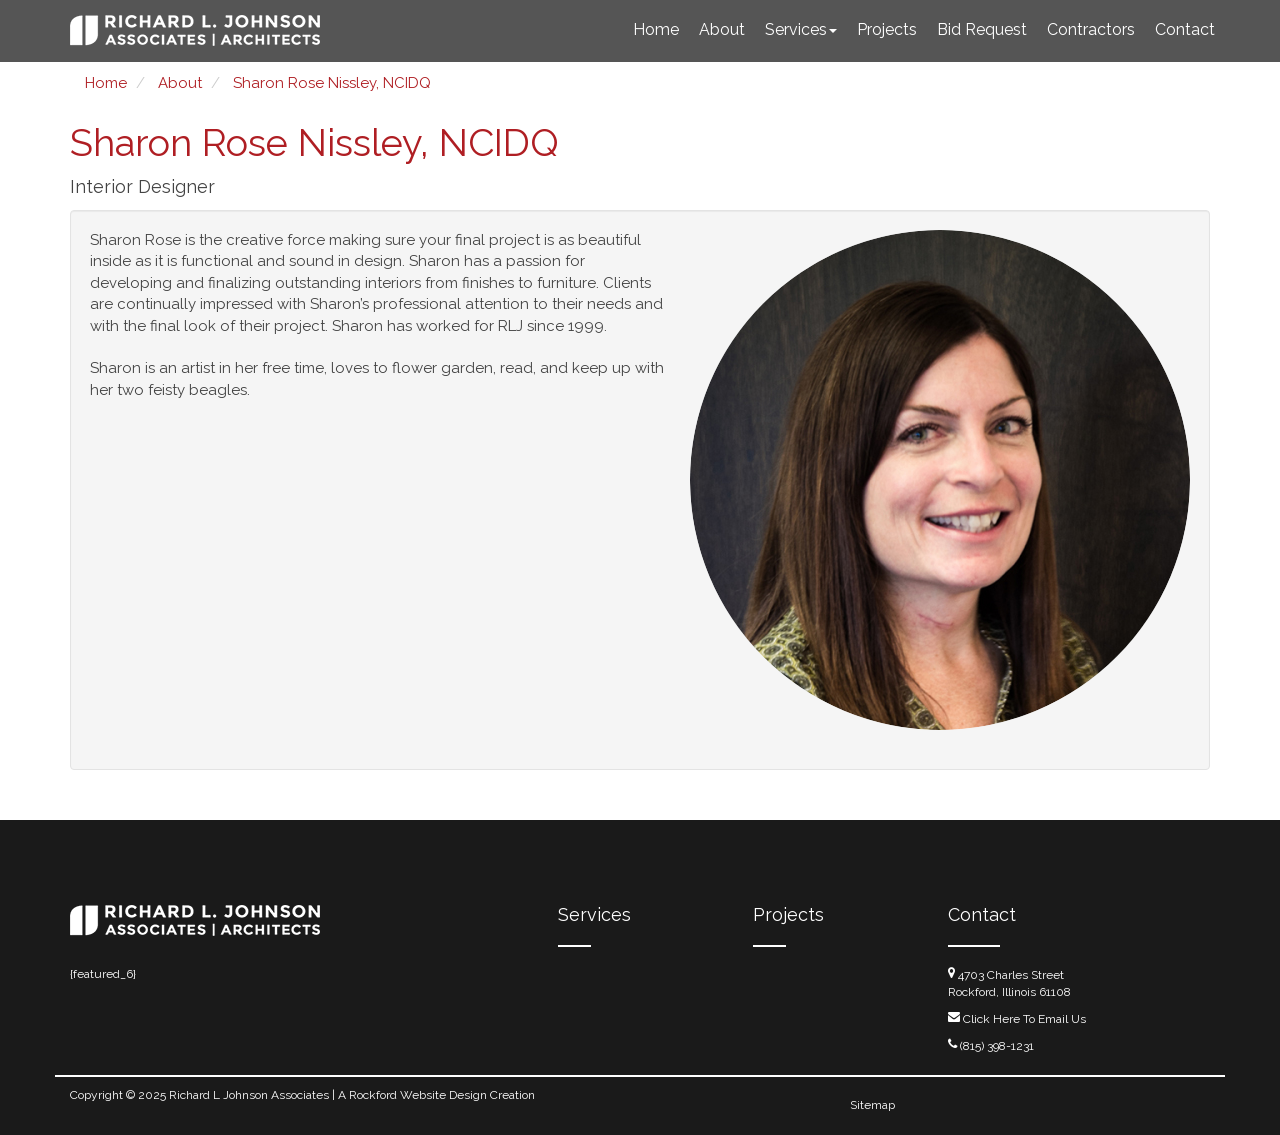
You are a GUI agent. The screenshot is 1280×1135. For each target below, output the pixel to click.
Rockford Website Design (418, 1095)
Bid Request (982, 29)
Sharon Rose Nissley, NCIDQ (332, 83)
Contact (1185, 29)
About (722, 29)
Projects (887, 29)
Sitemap (872, 1105)
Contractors (1091, 29)
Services (801, 29)
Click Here (991, 1019)
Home (656, 29)
